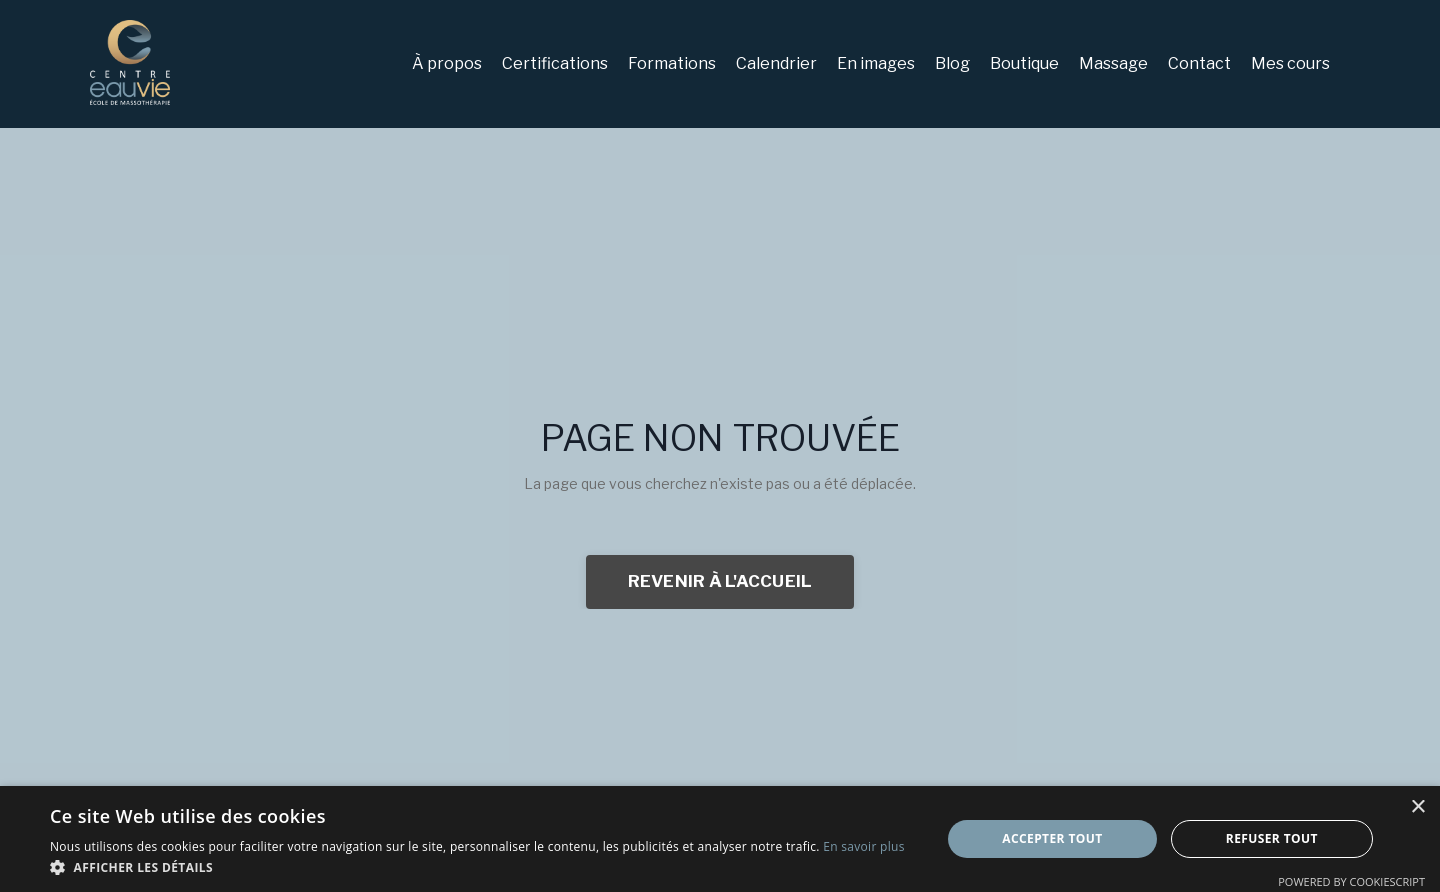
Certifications (555, 63)
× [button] (1417, 807)
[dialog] (720, 839)
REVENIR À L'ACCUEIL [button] (720, 581)
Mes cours (1290, 63)
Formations (672, 63)
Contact (1199, 63)
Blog (952, 63)
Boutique (1024, 63)
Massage (1113, 63)
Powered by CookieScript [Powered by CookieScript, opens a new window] (1351, 881)
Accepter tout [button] (1052, 838)
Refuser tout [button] (1272, 838)
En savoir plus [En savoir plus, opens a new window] (863, 846)
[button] (477, 867)
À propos (447, 63)
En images (876, 63)
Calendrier (776, 63)
